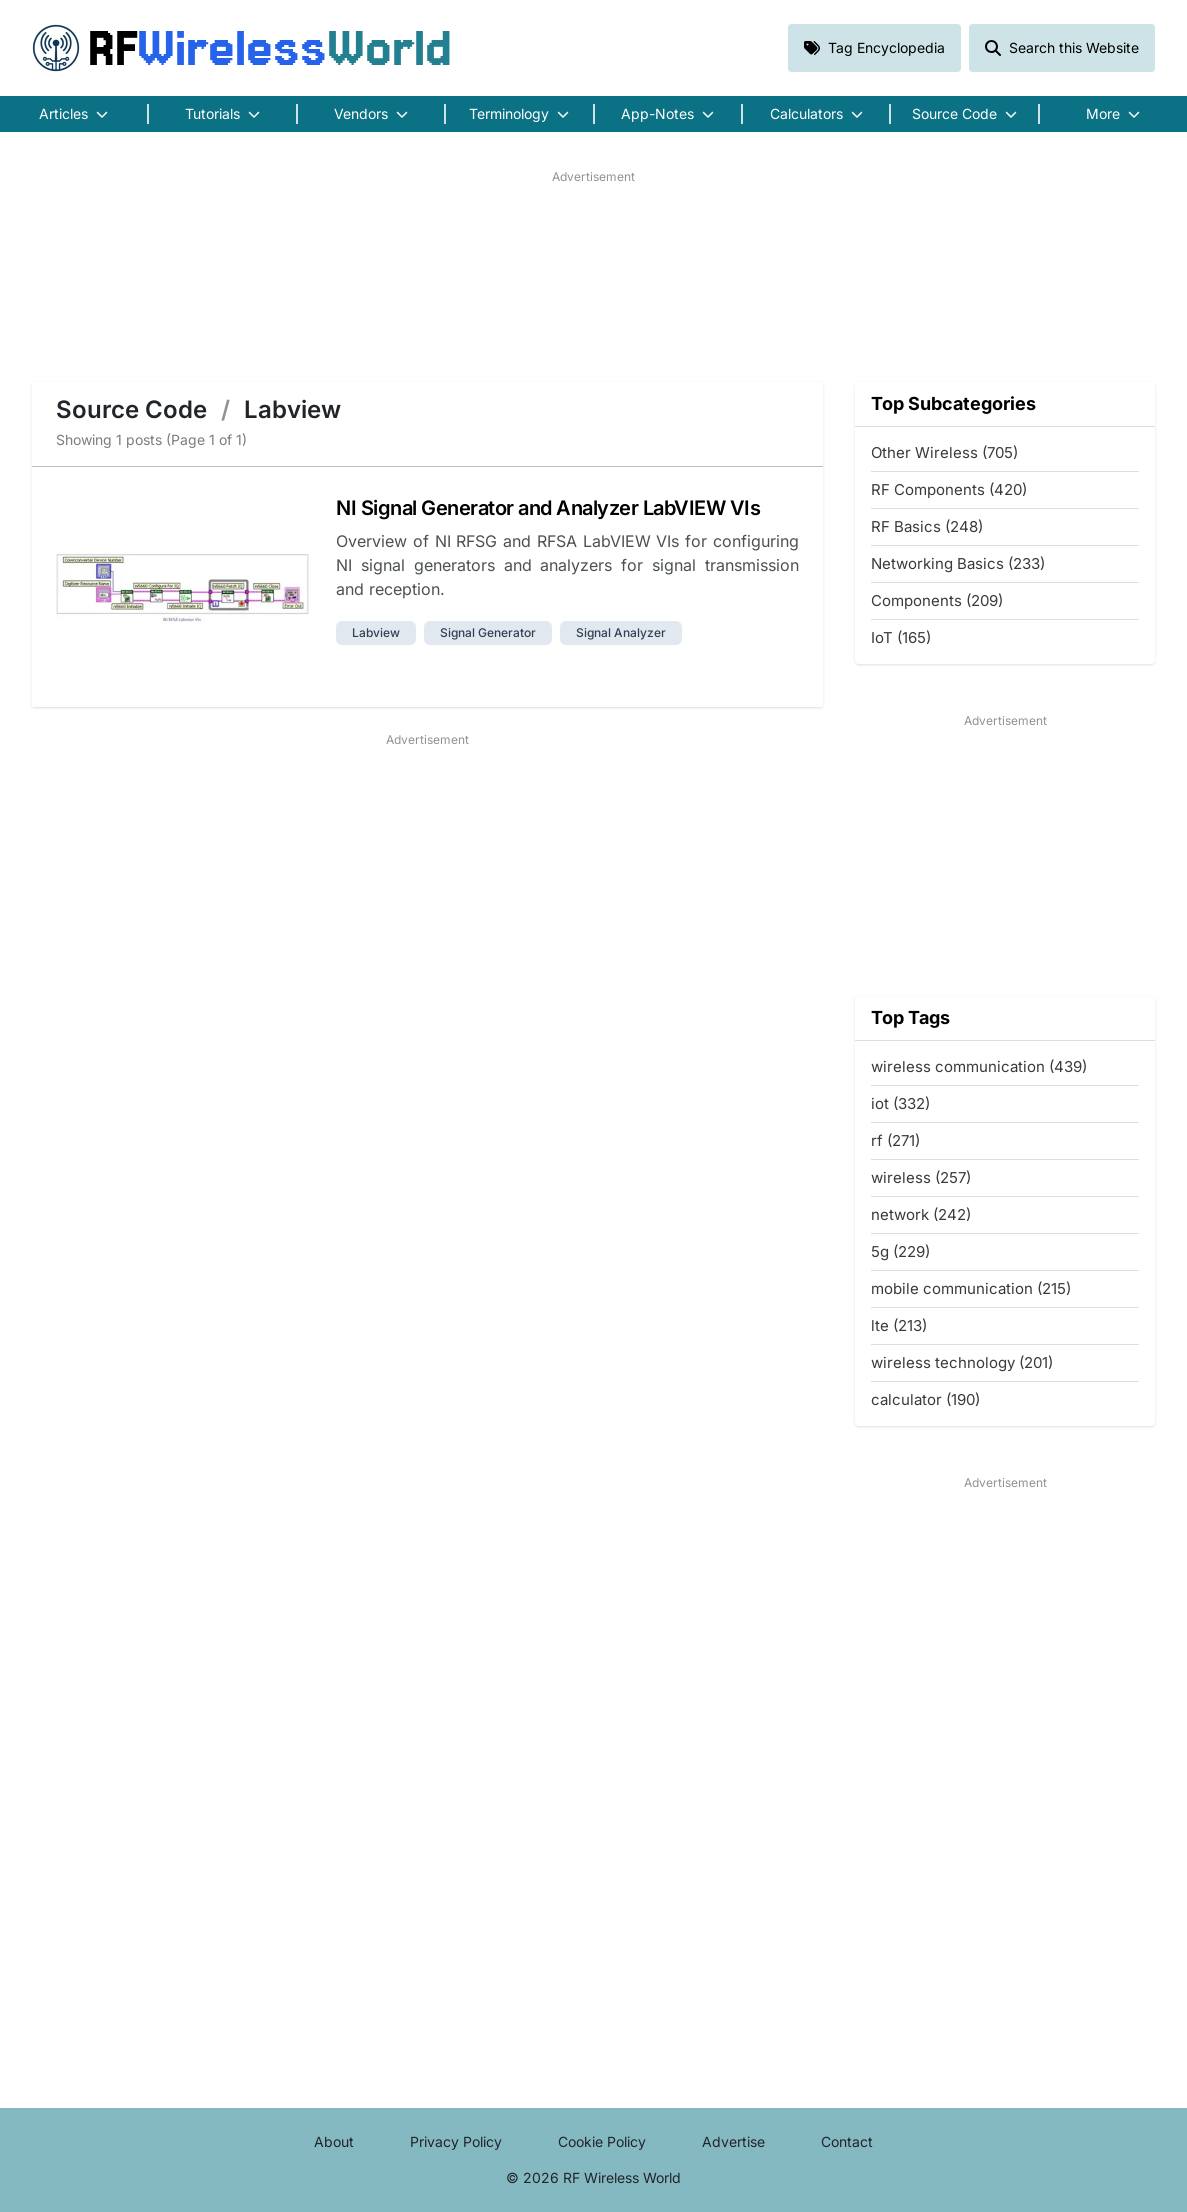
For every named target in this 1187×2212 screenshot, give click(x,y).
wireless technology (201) (962, 1362)
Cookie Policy (602, 2141)
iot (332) (900, 1103)
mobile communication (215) (971, 1288)
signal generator (488, 632)
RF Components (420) (949, 489)
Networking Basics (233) (958, 563)
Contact (847, 2141)
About (334, 2141)
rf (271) (895, 1140)
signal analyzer (621, 632)
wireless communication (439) (979, 1066)
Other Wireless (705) (944, 452)
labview (376, 632)
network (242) (921, 1214)
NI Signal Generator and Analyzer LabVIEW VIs (548, 508)
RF (242, 48)
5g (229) (900, 1251)
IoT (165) (901, 637)
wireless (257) (921, 1177)
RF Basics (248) (927, 526)
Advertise (733, 2141)
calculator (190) (925, 1399)
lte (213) (899, 1325)
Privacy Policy (456, 2141)
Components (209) (937, 600)
